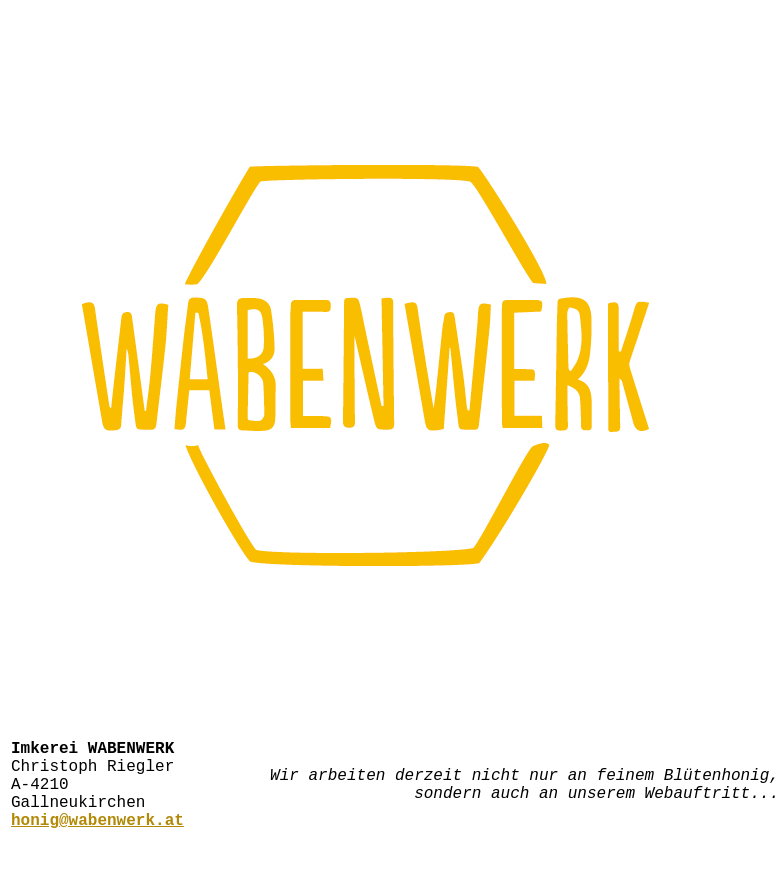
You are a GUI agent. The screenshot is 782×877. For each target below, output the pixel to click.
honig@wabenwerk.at (97, 839)
